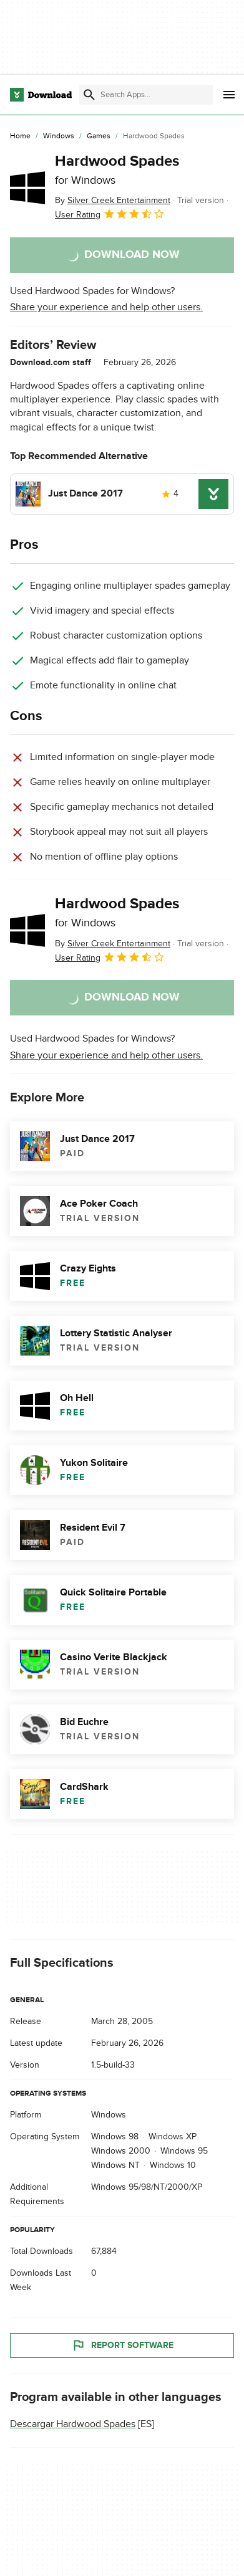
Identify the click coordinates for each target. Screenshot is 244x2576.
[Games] (98, 136)
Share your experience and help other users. (106, 307)
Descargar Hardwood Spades (72, 2424)
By (112, 200)
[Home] (20, 136)
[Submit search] (89, 95)
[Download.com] (41, 95)
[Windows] (58, 136)
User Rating (110, 213)
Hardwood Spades (117, 169)
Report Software (122, 2345)
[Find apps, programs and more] (146, 95)
